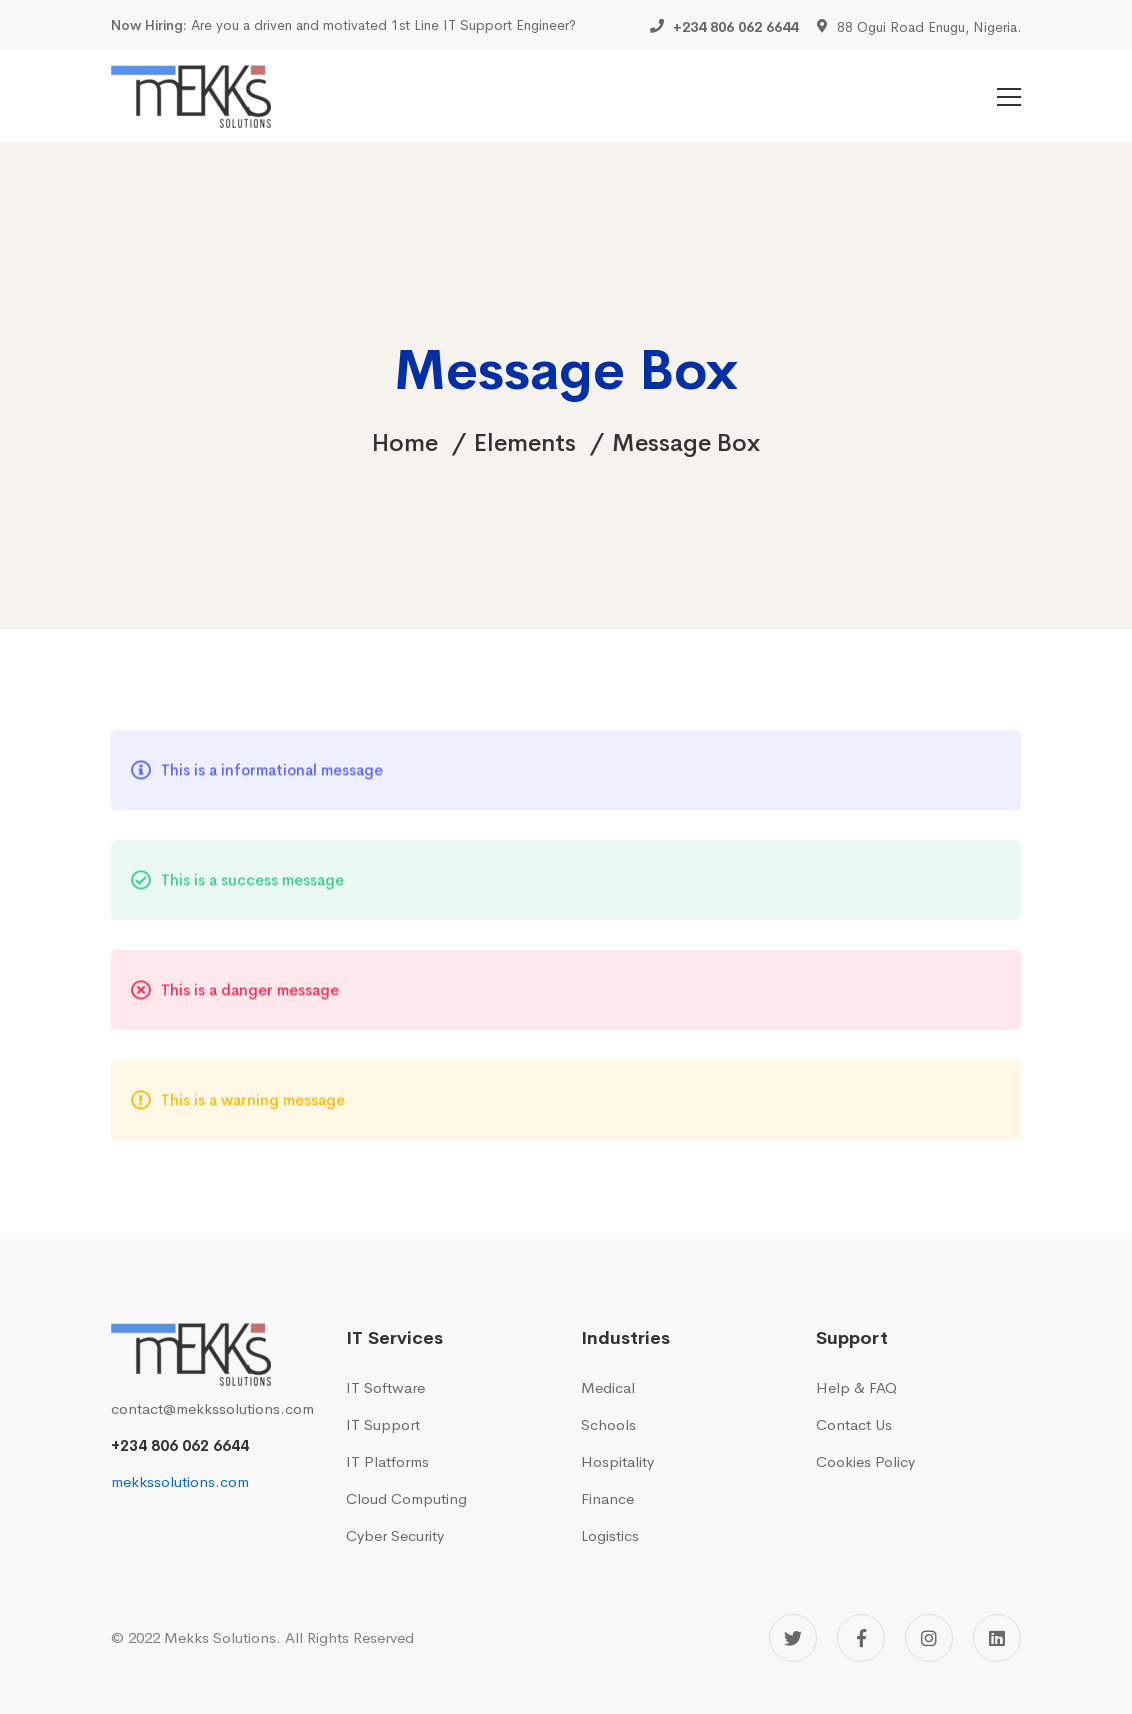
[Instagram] (929, 1638)
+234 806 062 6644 (180, 1445)
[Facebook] (861, 1638)
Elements (525, 443)
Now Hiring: (149, 25)
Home (405, 443)
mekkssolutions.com (180, 1481)
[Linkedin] (997, 1638)
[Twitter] (793, 1638)
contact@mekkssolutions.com (212, 1408)
